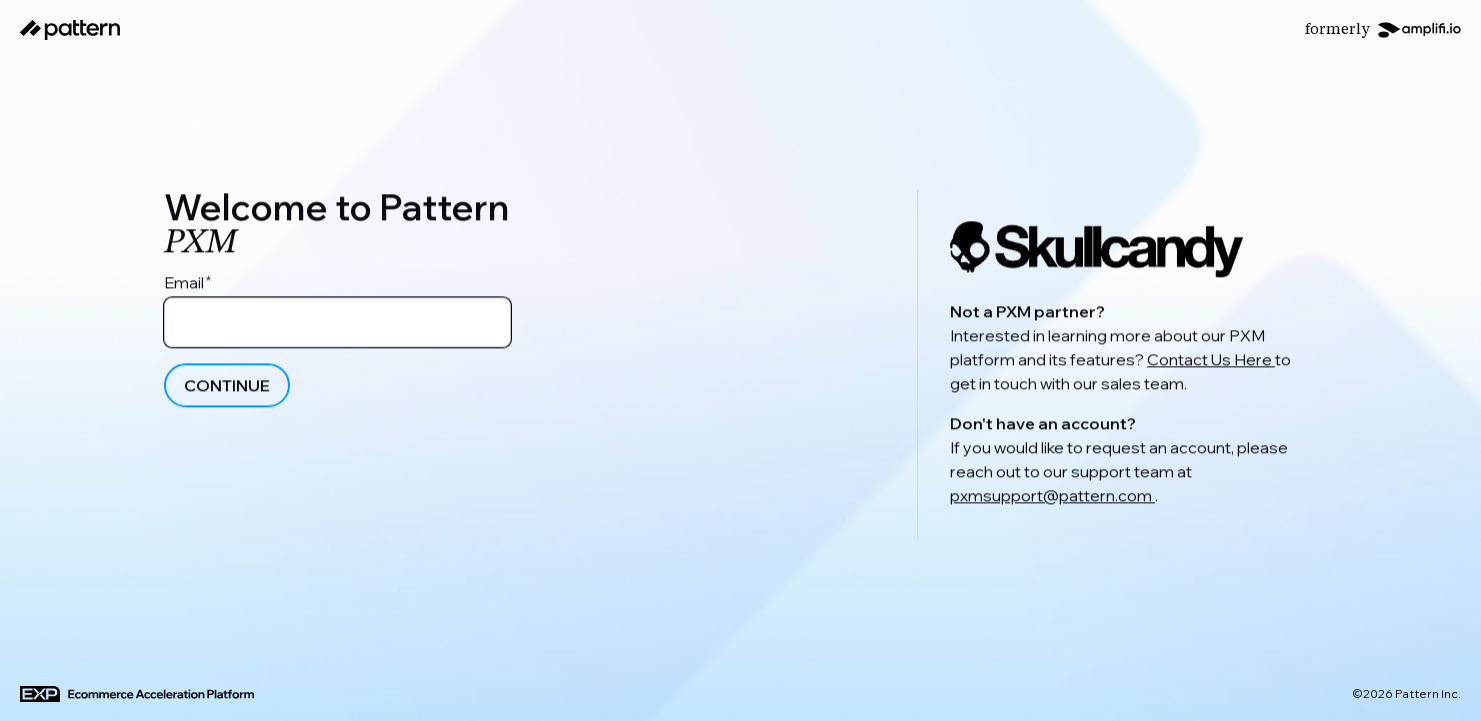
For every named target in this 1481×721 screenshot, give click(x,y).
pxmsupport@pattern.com (1052, 499)
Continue (227, 390)
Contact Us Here (1211, 363)
